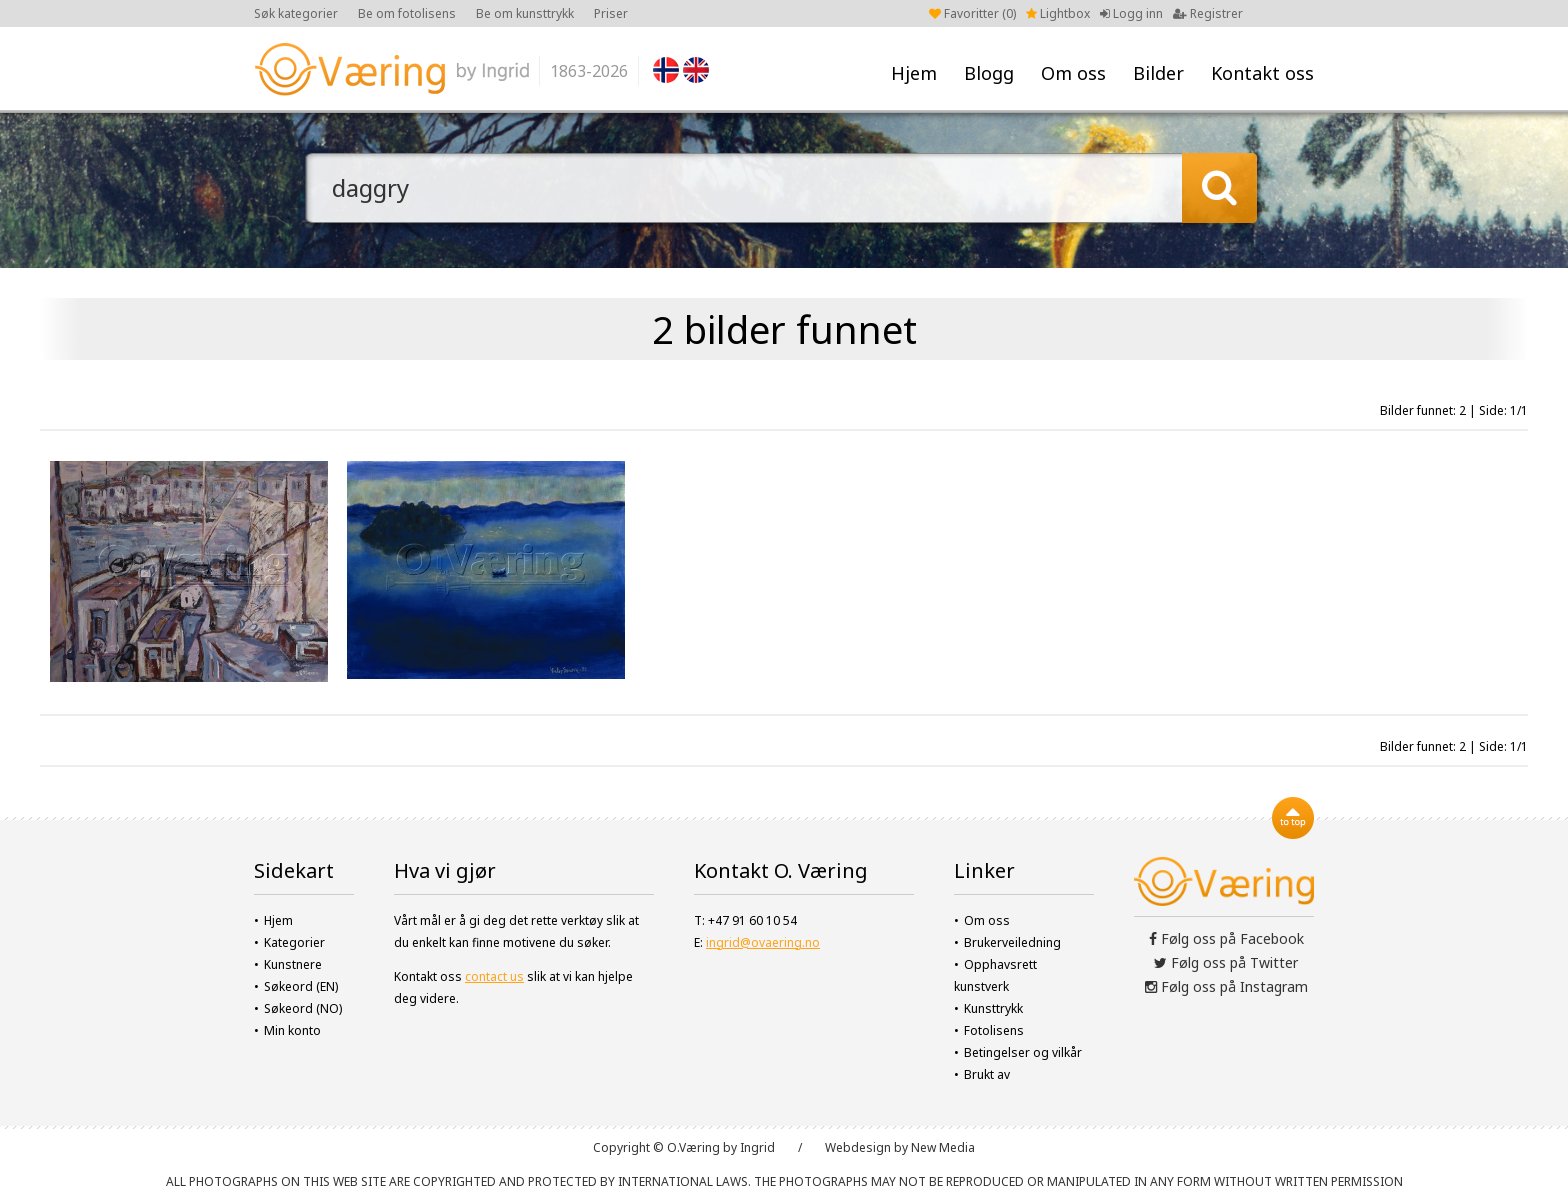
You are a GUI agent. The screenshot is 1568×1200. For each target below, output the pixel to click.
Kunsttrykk (993, 1008)
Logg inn (1131, 13)
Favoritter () (972, 13)
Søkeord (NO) (303, 1008)
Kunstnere (293, 964)
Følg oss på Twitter (1226, 962)
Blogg (989, 73)
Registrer (1208, 13)
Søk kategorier (296, 13)
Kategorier (294, 942)
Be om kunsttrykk (525, 13)
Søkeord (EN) (301, 986)
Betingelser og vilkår (1023, 1052)
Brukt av (987, 1074)
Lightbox (1058, 13)
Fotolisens (994, 1030)
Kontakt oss (1262, 73)
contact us (494, 976)
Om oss (1073, 73)
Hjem (914, 73)
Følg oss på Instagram (1226, 986)
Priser (611, 13)
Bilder (1158, 73)
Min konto (292, 1030)
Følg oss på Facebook (1226, 938)
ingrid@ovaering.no (763, 942)
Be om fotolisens (407, 13)
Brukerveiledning (1012, 942)
